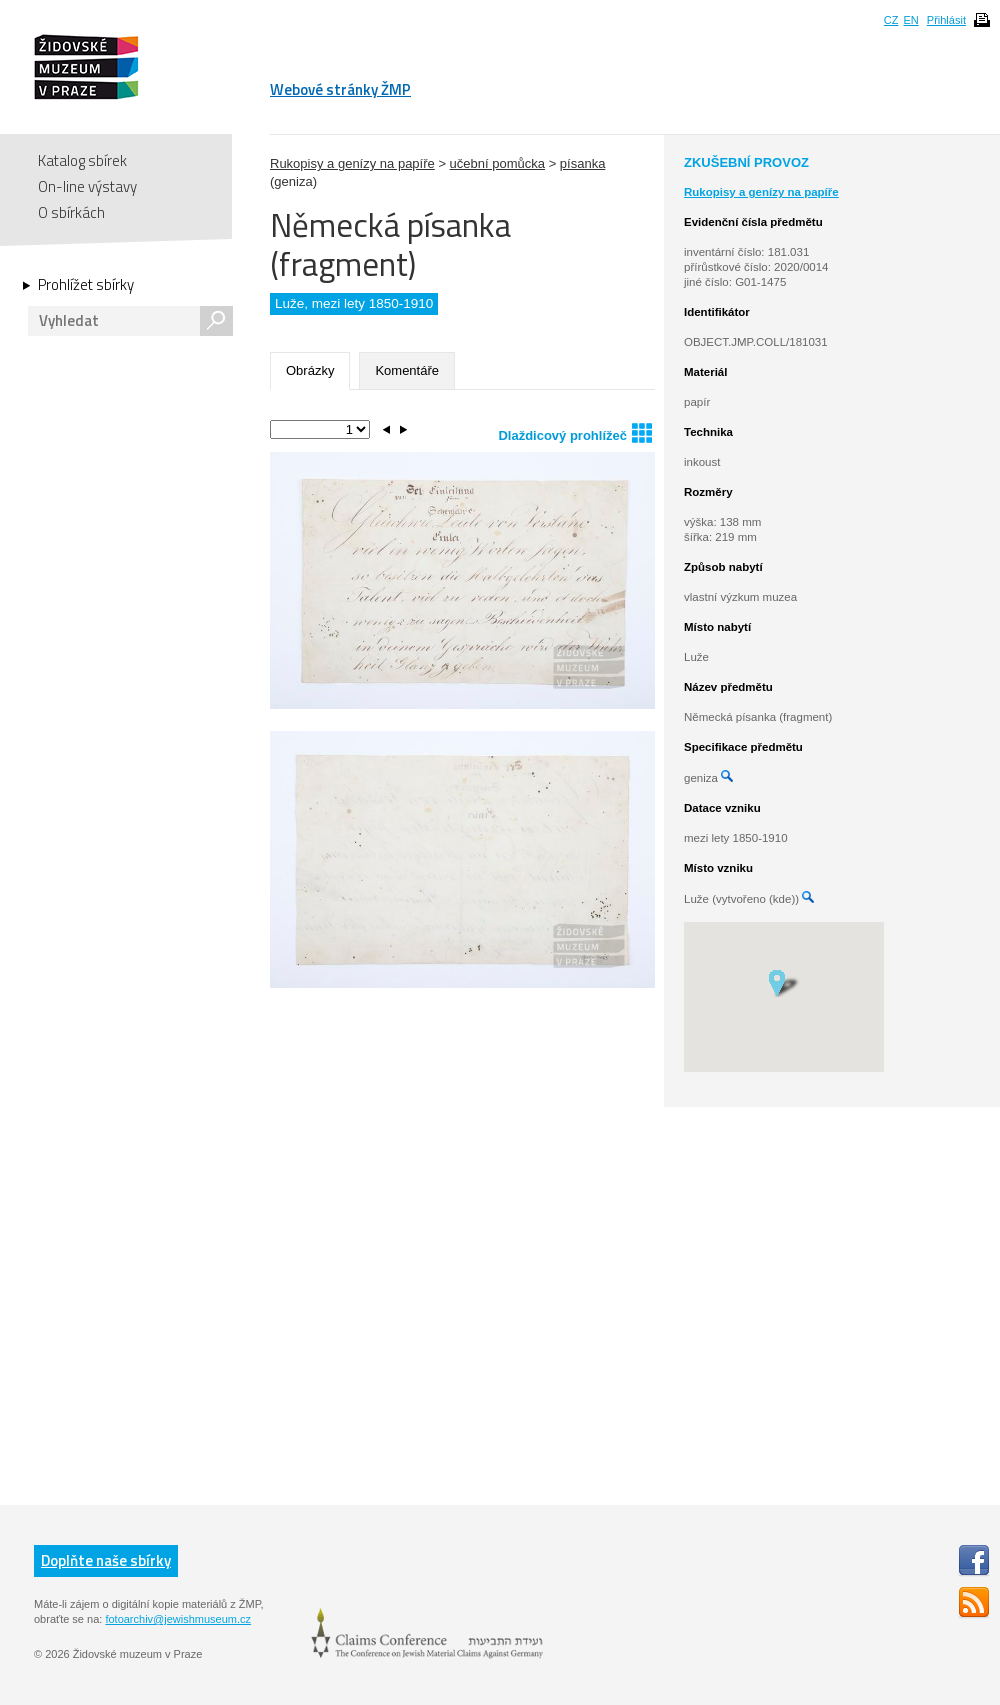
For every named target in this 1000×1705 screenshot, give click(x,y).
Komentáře (407, 370)
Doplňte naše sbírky (106, 1560)
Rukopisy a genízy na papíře (352, 163)
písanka (583, 163)
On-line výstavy (87, 186)
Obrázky (310, 370)
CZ (891, 20)
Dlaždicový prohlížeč (575, 432)
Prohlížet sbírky (86, 285)
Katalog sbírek (82, 160)
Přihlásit (946, 20)
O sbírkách (71, 212)
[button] (783, 982)
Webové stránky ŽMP (340, 89)
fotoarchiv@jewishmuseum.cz (178, 1619)
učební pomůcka (497, 163)
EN (910, 20)
